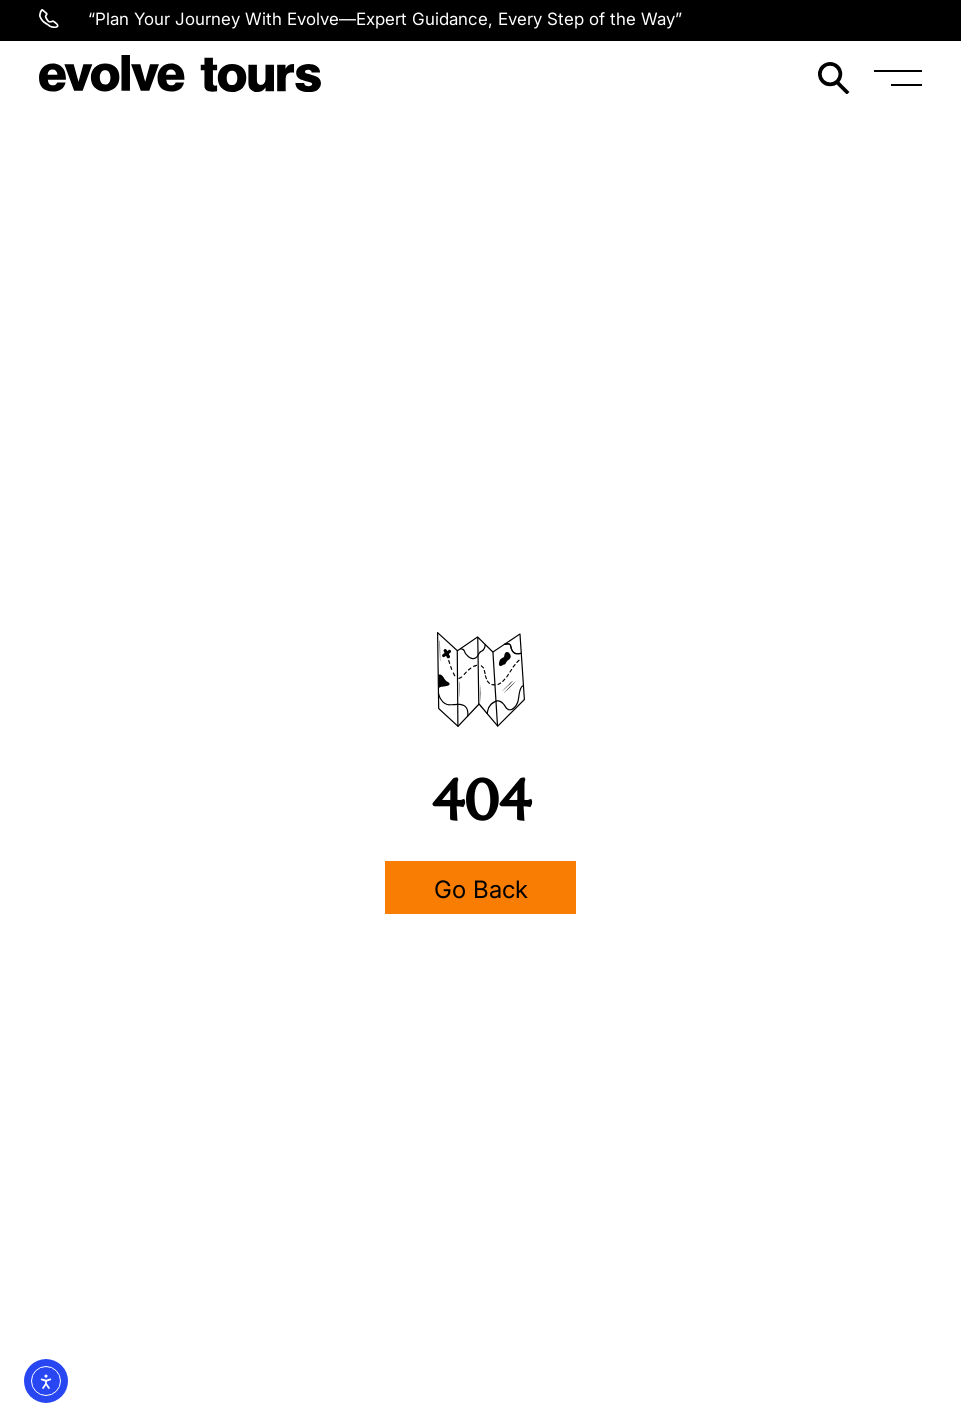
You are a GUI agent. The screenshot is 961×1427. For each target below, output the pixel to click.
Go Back (481, 889)
